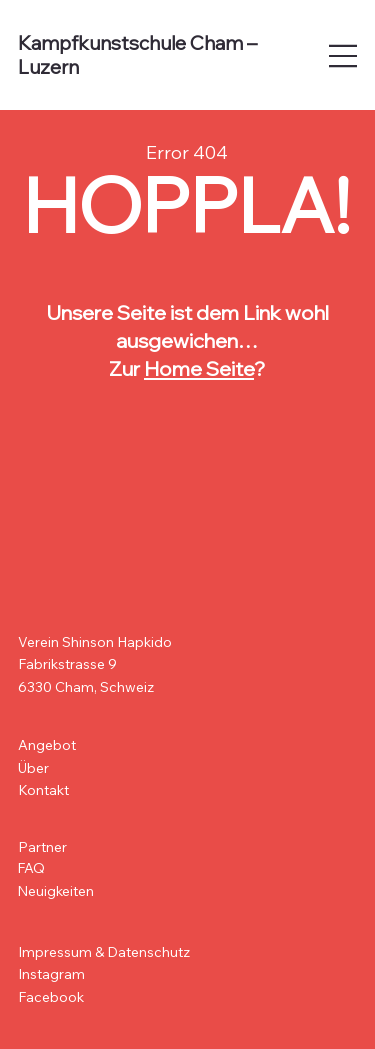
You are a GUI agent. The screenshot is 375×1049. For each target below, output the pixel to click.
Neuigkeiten (55, 891)
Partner (42, 847)
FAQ (31, 868)
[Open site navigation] (343, 56)
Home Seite (199, 368)
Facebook (51, 997)
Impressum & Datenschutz (104, 952)
